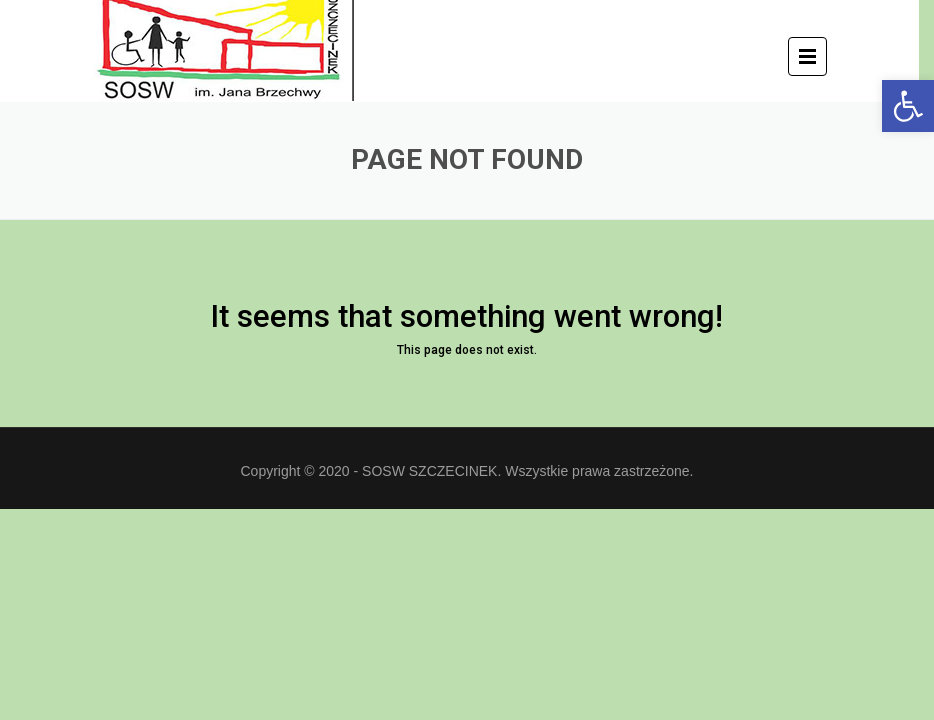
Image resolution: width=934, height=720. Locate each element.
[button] (908, 106)
